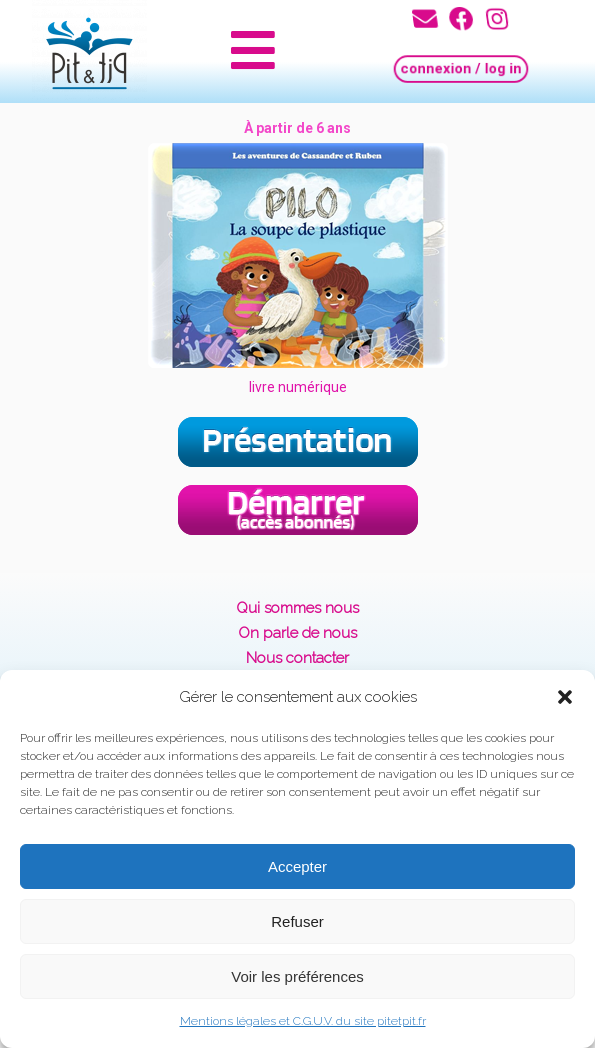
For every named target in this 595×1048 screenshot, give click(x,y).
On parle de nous (297, 633)
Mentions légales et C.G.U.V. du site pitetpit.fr (303, 1021)
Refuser (297, 921)
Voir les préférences (297, 976)
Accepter (297, 866)
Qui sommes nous (297, 608)
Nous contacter (297, 658)
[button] (565, 697)
